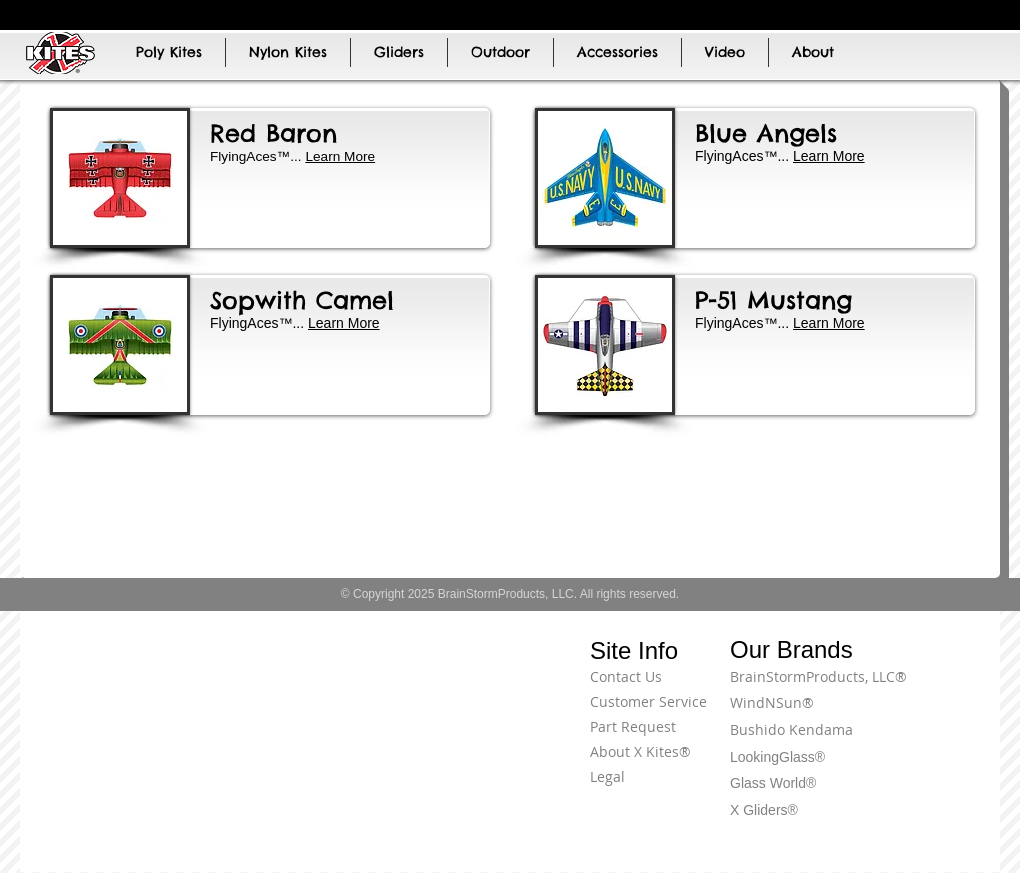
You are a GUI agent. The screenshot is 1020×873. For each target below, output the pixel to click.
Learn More (829, 156)
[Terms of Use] (925, 688)
